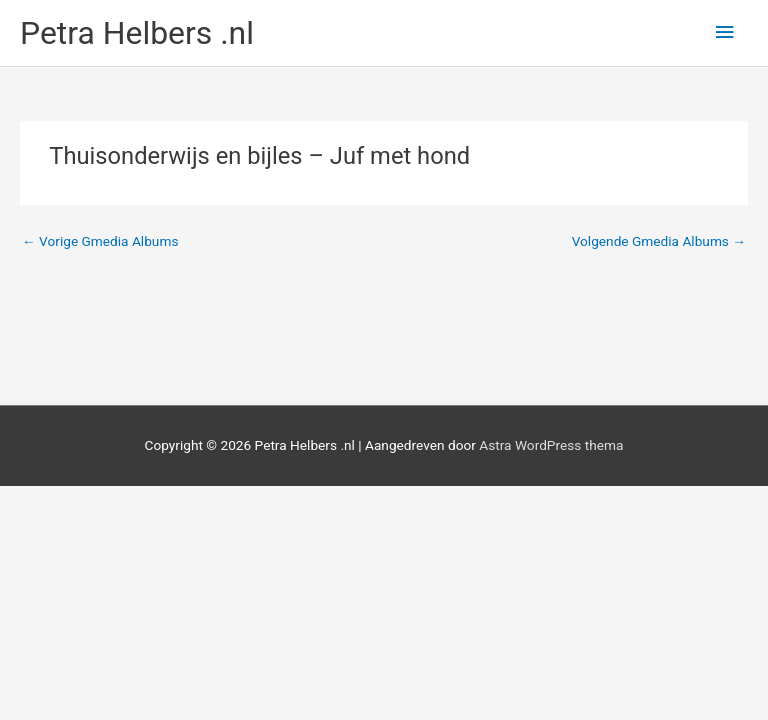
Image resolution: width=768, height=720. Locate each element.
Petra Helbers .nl (137, 33)
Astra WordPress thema (551, 445)
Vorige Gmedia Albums (100, 241)
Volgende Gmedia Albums (659, 241)
